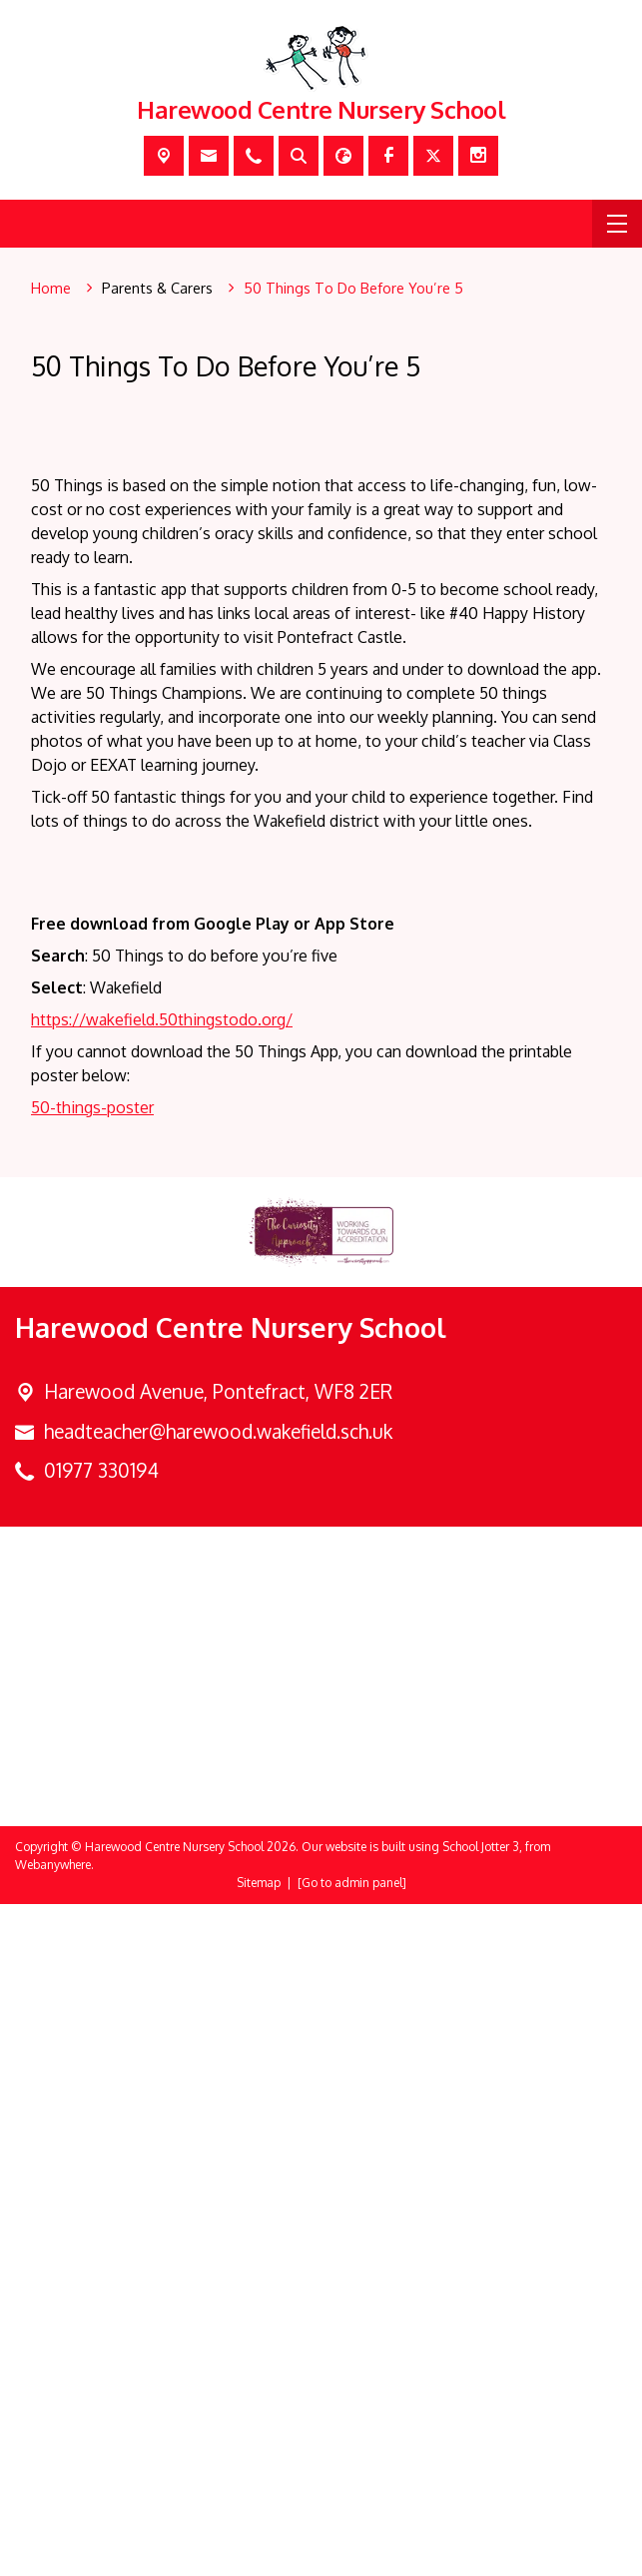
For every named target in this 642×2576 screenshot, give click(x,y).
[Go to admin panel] (352, 2554)
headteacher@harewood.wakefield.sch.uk (218, 2103)
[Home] (51, 289)
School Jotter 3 (480, 2518)
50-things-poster (92, 1779)
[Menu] (617, 224)
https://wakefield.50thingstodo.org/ (162, 1691)
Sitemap (259, 2554)
